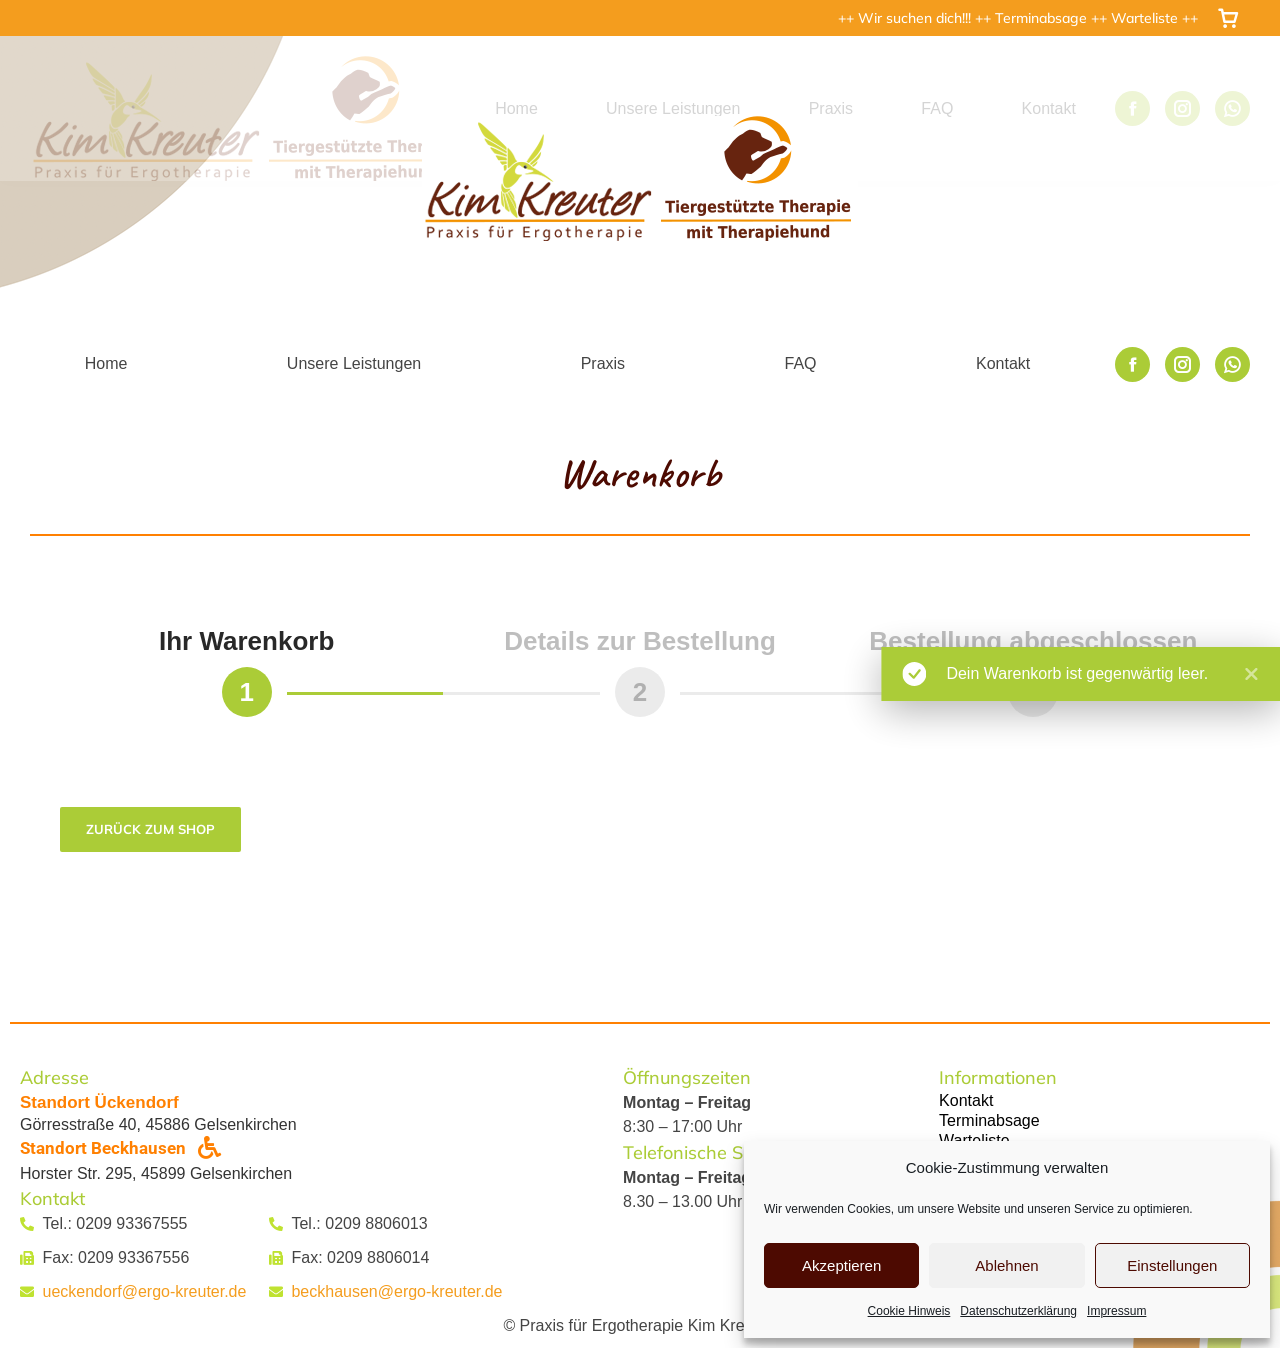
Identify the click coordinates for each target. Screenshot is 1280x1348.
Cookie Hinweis (909, 1311)
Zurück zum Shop (150, 829)
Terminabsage (1043, 18)
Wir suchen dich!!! (916, 18)
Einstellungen (1172, 1265)
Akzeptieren (841, 1265)
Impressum (1116, 1311)
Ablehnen (1006, 1265)
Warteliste (1146, 18)
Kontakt (966, 1100)
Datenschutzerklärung (1018, 1311)
